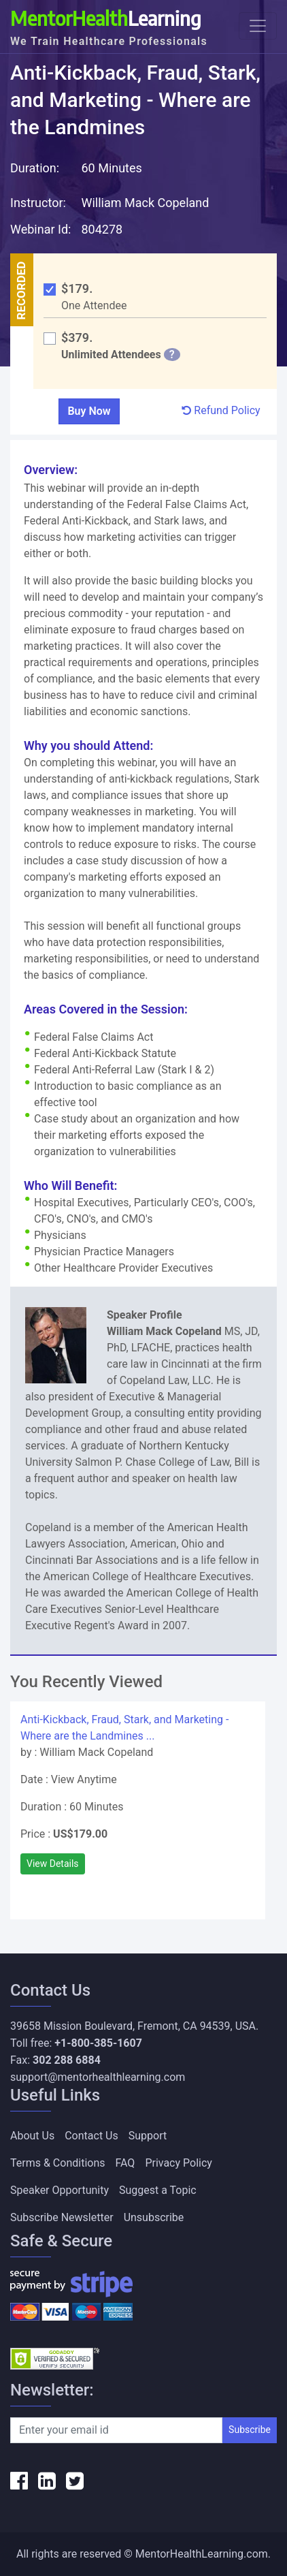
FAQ (125, 2162)
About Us (32, 2135)
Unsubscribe (154, 2217)
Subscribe (250, 2429)
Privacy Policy (178, 2162)
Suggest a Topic (158, 2190)
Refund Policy (221, 410)
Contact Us (91, 2135)
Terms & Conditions (57, 2162)
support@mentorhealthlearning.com (97, 2077)
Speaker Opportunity (59, 2190)
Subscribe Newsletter (62, 2217)
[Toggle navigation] (258, 26)
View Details (53, 1863)
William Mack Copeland (145, 202)
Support (148, 2135)
